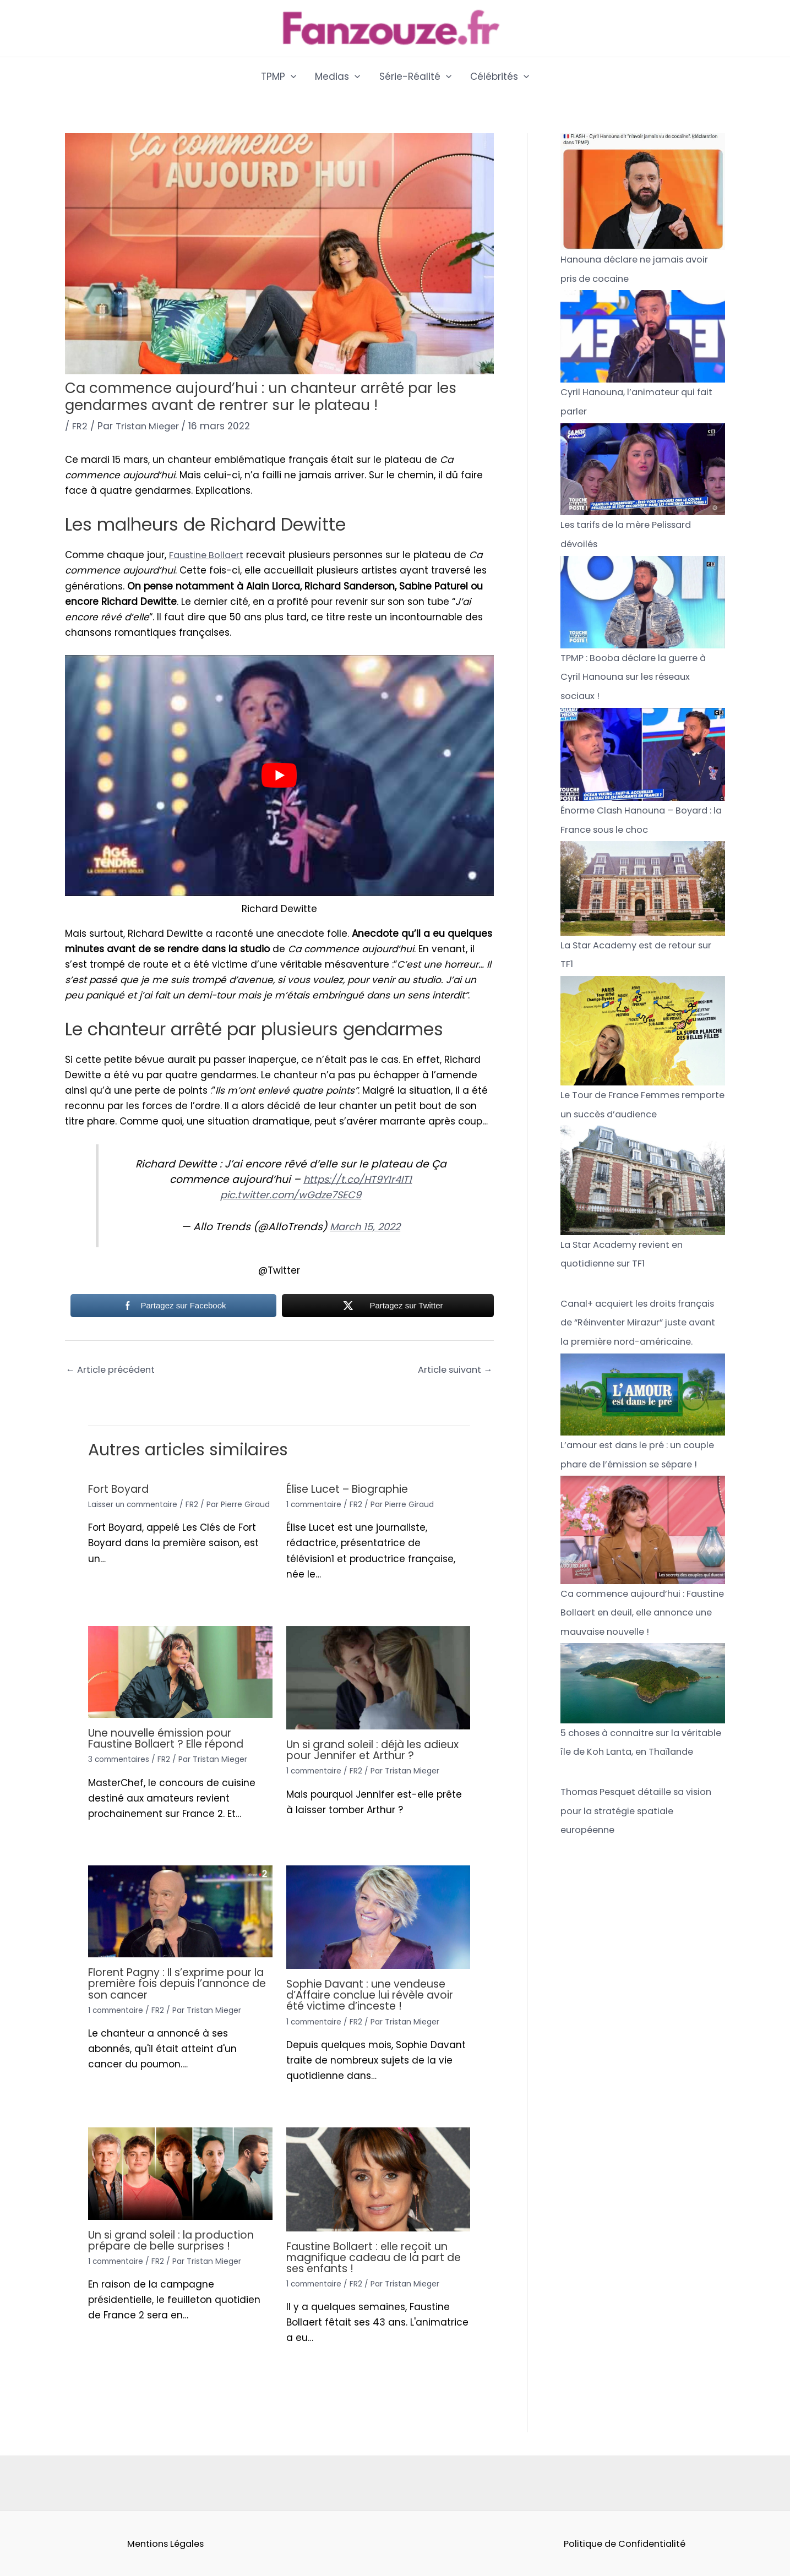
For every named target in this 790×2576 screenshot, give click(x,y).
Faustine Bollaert (208, 554)
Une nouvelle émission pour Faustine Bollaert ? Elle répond (172, 1739)
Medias (337, 76)
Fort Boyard (120, 1489)
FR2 (80, 426)
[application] (290, 76)
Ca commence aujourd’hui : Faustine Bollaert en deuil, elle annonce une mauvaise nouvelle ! (641, 1643)
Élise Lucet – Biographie (351, 1489)
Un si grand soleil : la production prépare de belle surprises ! (176, 2240)
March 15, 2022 (365, 1226)
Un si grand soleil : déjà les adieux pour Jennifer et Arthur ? (373, 1750)
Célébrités (499, 76)
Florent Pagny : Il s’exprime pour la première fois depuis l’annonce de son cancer (176, 1983)
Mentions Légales (165, 2543)
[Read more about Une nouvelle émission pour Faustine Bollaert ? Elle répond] (180, 1671)
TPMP (278, 76)
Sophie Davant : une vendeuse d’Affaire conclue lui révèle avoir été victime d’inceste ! (373, 1995)
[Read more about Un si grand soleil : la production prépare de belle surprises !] (180, 2173)
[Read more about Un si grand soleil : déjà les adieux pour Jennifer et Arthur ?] (378, 1677)
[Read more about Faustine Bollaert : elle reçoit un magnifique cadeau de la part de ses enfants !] (378, 2178)
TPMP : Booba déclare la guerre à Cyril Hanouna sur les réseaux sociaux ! (638, 675)
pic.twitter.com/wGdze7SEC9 (291, 1194)
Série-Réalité (415, 76)
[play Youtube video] (279, 775)
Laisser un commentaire (135, 1504)
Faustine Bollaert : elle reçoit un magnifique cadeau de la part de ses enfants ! (372, 2257)
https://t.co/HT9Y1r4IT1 (358, 1179)
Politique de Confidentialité (624, 2543)
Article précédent (113, 1370)
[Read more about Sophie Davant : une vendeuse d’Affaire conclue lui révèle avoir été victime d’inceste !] (378, 1916)
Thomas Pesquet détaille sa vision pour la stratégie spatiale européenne (642, 1859)
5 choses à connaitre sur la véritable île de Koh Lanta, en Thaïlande (629, 1781)
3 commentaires (120, 1759)
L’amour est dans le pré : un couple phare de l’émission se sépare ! (631, 1476)
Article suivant (453, 1370)
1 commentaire (315, 1504)
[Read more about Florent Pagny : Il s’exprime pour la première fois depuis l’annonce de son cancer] (180, 1911)
